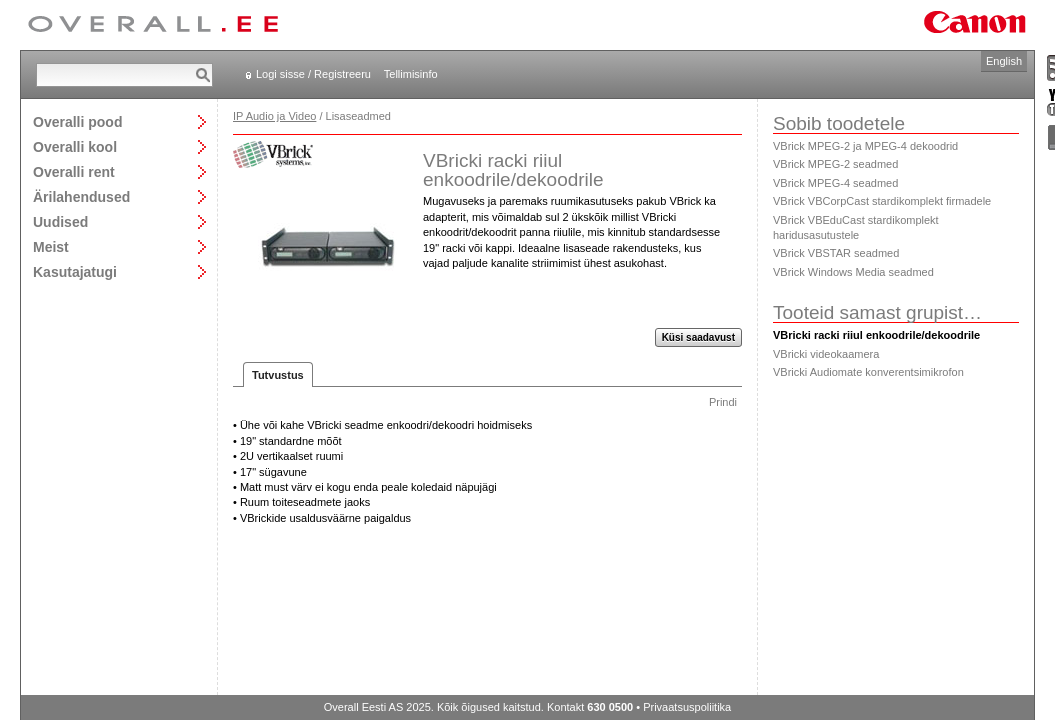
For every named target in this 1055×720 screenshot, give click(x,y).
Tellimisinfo (411, 74)
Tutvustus (278, 375)
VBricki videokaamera (826, 354)
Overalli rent (74, 171)
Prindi (723, 402)
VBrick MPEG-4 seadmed (835, 183)
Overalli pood (77, 121)
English (1004, 61)
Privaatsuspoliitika (687, 707)
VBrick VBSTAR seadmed (836, 253)
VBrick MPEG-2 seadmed (835, 164)
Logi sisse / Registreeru (313, 74)
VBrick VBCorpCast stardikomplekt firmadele (882, 201)
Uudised (60, 221)
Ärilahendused (81, 196)
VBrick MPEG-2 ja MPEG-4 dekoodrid (865, 146)
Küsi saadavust (698, 337)
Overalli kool (75, 146)
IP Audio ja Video (274, 116)
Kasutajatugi (75, 271)
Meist (51, 246)
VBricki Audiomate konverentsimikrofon (868, 372)
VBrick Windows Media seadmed (853, 272)
